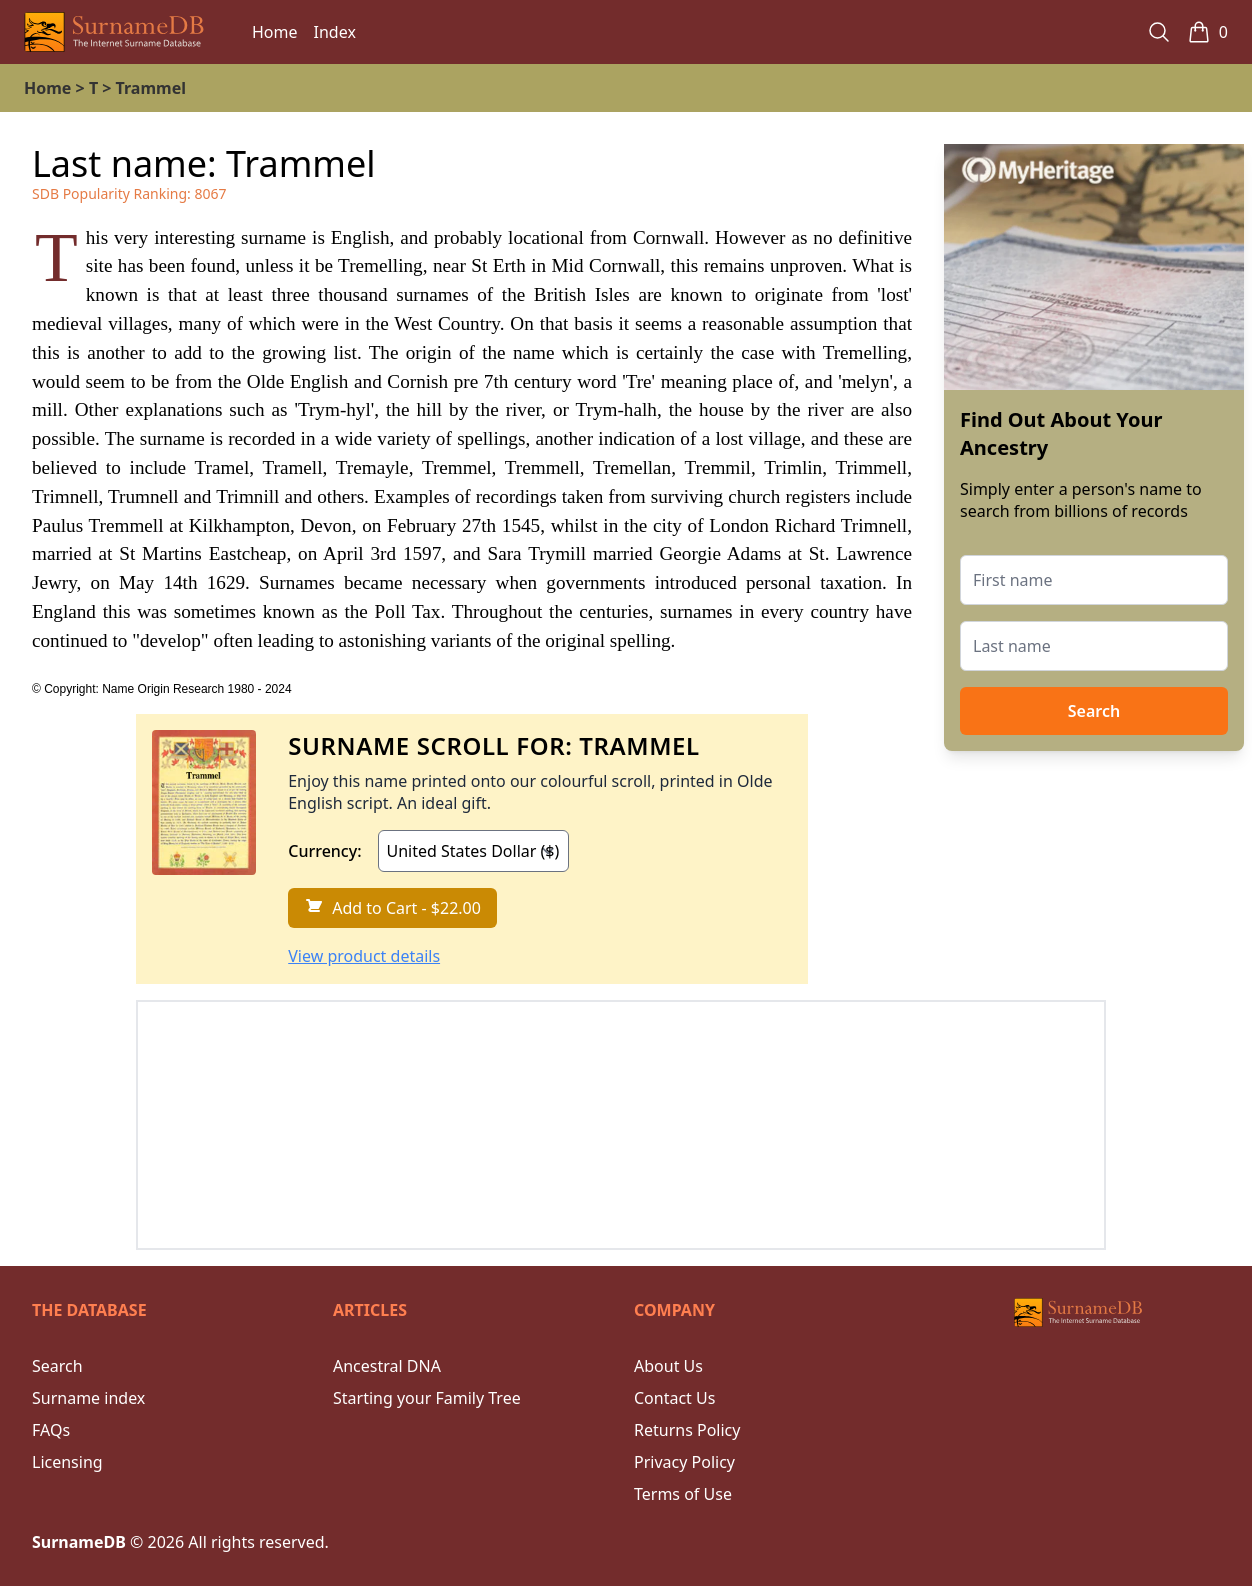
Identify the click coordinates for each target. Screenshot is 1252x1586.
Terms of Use (683, 1494)
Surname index (88, 1398)
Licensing (67, 1462)
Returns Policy (687, 1430)
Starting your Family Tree (427, 1398)
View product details (364, 956)
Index (335, 32)
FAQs (51, 1430)
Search (1094, 711)
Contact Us (674, 1398)
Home (275, 32)
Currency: (324, 851)
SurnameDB (79, 1542)
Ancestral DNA (387, 1366)
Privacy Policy (684, 1462)
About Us (668, 1366)
